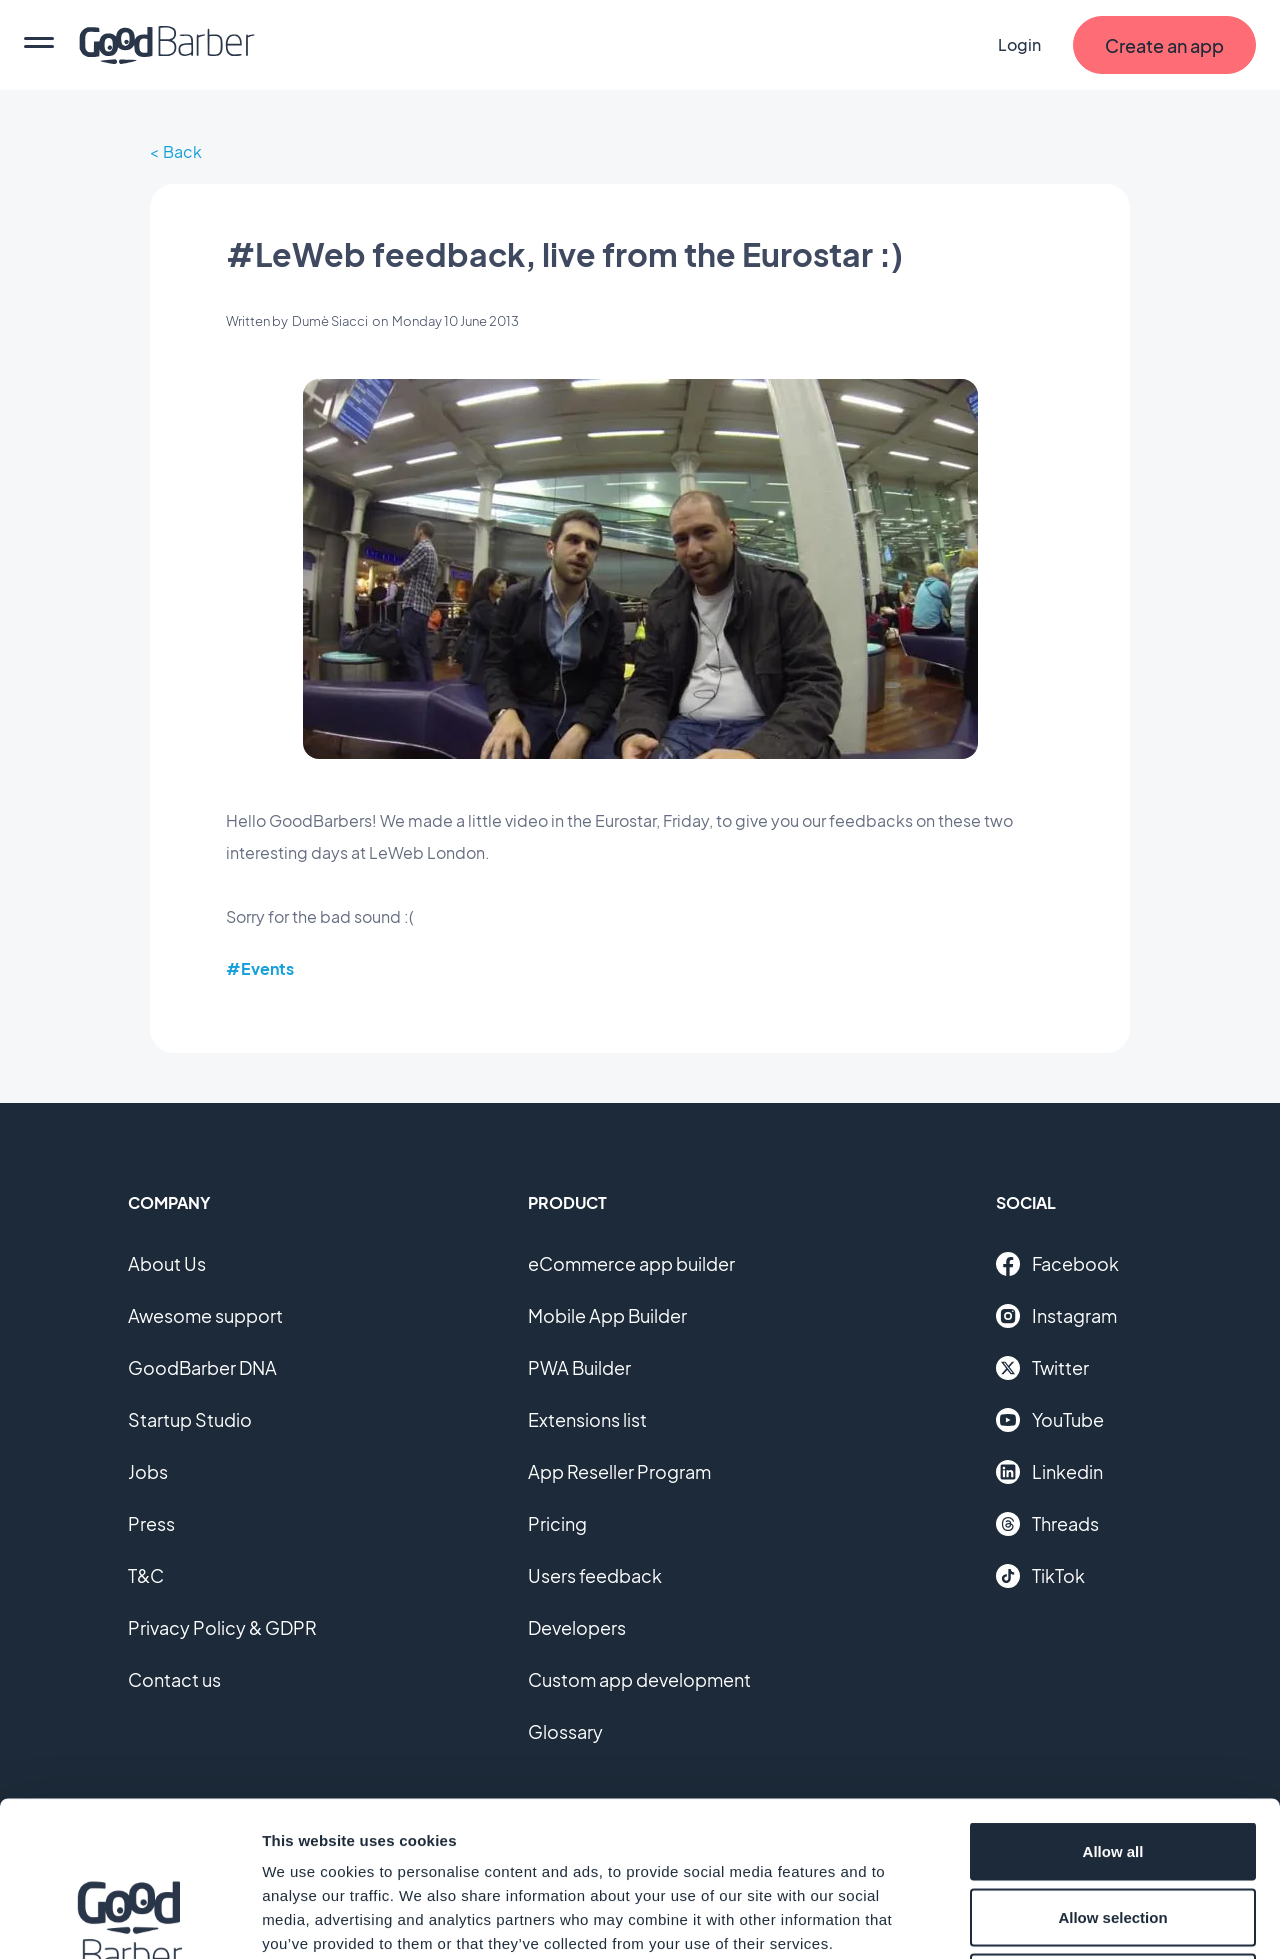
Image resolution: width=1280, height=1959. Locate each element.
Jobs (148, 1471)
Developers (577, 1627)
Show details (1049, 1919)
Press (151, 1523)
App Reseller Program (619, 1471)
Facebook (1057, 1264)
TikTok (1040, 1576)
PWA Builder (579, 1367)
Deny (1113, 1827)
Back (182, 151)
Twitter (1042, 1368)
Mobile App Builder (607, 1315)
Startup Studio (190, 1419)
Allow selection (1112, 1762)
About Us (167, 1263)
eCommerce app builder (631, 1263)
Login (1019, 44)
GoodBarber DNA (202, 1367)
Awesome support (205, 1315)
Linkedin (1049, 1472)
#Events (260, 968)
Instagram (1056, 1316)
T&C (146, 1575)
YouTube (1050, 1420)
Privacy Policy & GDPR (222, 1627)
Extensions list (587, 1419)
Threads (1047, 1524)
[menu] (39, 45)
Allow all (1113, 1696)
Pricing (557, 1523)
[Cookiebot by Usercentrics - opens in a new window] (129, 1920)
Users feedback (595, 1575)
